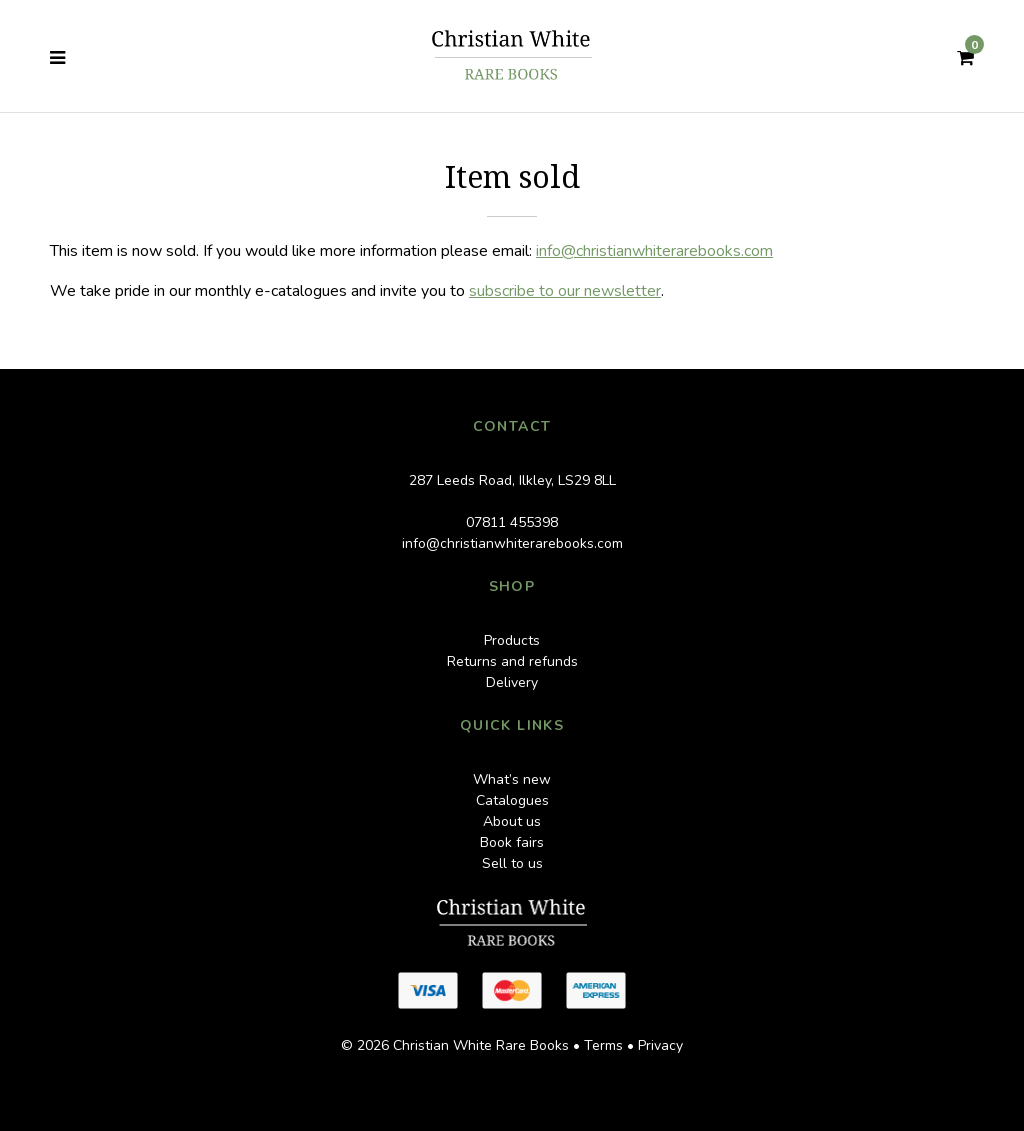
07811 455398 (512, 522)
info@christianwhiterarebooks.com (654, 251)
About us (512, 821)
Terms (603, 1045)
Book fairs (512, 842)
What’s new (512, 779)
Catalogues (512, 800)
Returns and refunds (512, 661)
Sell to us (512, 863)
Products (512, 640)
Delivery (512, 682)
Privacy (660, 1045)
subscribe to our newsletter (565, 291)
